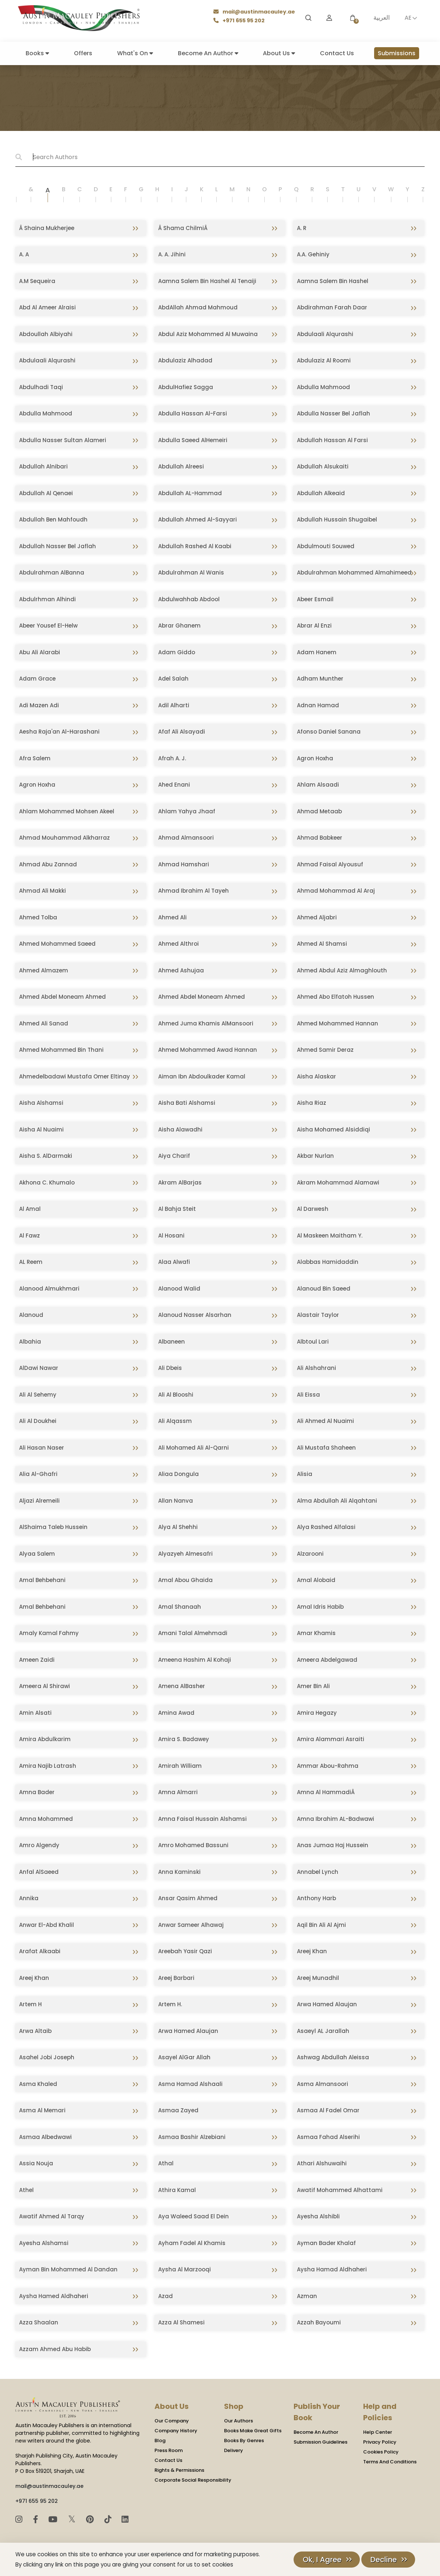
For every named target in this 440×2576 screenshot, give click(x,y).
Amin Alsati (35, 1713)
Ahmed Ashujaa (181, 970)
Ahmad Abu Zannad (48, 864)
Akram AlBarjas (180, 1182)
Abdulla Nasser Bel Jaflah (333, 413)
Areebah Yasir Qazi (185, 1951)
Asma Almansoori (322, 2084)
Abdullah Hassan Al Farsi (332, 440)
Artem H (30, 2004)
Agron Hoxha (315, 758)
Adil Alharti (173, 705)
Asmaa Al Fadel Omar (328, 2110)
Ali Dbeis (170, 1368)
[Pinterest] (91, 2519)
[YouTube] (54, 2519)
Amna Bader (37, 1792)
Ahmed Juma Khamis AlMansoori (205, 1023)
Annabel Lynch (317, 1872)
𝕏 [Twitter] (73, 2519)
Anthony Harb (316, 1898)
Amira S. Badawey (183, 1739)
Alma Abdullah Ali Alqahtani (337, 1500)
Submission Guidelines (320, 2441)
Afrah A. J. (172, 758)
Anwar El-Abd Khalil (46, 1925)
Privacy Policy (379, 2441)
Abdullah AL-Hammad (190, 493)
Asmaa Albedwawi (45, 2137)
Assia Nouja (36, 2163)
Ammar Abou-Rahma (327, 1766)
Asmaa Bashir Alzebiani (191, 2137)
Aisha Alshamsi (41, 1103)
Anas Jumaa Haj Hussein (332, 1845)
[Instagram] (20, 2519)
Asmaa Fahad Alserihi (328, 2137)
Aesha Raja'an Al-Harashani (59, 731)
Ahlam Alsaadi (318, 784)
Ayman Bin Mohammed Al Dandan (68, 2269)
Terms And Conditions (390, 2461)
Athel (26, 2190)
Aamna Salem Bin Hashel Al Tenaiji (207, 281)
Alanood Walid (179, 1288)
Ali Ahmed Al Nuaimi (325, 1421)
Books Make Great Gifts (252, 2430)
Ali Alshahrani (316, 1368)
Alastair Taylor (318, 1315)
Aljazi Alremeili (39, 1500)
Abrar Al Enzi (314, 625)
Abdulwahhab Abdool (189, 599)
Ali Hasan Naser (41, 1447)
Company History (175, 2430)
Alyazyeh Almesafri (185, 1554)
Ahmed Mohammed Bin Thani (61, 1050)
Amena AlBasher (181, 1686)
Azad (165, 2296)
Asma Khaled (38, 2084)
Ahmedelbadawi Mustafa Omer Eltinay (74, 1076)
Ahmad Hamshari (183, 864)
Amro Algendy (39, 1845)
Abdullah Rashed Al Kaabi (194, 546)
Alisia (304, 1474)
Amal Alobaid (316, 1580)
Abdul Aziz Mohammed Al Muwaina (208, 334)
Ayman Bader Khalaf (326, 2243)
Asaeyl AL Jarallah (323, 2031)
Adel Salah (173, 678)
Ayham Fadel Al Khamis (191, 2243)
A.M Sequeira (37, 281)
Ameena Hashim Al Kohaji (194, 1660)
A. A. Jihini (172, 254)
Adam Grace (37, 678)
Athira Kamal (177, 2190)
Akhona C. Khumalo (47, 1182)
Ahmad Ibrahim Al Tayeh (193, 891)
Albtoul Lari (313, 1341)
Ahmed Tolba (38, 917)
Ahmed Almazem (43, 970)
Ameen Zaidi (37, 1660)
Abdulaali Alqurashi (325, 334)
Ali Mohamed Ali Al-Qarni (193, 1447)
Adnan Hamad (318, 705)
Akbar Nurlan (315, 1156)
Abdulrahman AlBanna (51, 572)
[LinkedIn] (125, 2519)
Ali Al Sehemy (37, 1394)
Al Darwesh (312, 1209)
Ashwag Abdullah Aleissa (333, 2057)
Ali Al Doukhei (37, 1421)
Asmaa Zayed (178, 2110)
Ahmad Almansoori (186, 837)
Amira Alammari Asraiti (330, 1739)
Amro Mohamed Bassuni (193, 1845)
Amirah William (180, 1766)
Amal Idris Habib (320, 1607)
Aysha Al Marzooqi (184, 2269)
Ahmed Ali (172, 917)
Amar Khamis (316, 1633)
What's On (135, 53)
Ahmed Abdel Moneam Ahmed (62, 997)
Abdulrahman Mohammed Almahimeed (354, 572)
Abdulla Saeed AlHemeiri (192, 440)
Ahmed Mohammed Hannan (337, 1023)
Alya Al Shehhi (178, 1527)
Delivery (233, 2450)
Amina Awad (176, 1713)
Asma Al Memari (42, 2110)
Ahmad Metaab (319, 811)
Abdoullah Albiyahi (45, 334)
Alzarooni (310, 1554)
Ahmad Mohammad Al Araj (336, 891)
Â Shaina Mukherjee (46, 228)
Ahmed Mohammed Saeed (57, 944)
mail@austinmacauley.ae (254, 12)
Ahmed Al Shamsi (322, 944)
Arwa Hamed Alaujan (327, 2004)
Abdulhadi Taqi (41, 387)
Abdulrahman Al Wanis (191, 572)
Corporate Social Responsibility (192, 2480)
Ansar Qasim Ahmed (187, 1898)
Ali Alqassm (175, 1421)
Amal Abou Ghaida (185, 1580)
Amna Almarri (178, 1792)
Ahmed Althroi (178, 944)
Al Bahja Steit (177, 1209)
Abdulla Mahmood (323, 387)
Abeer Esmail (315, 599)
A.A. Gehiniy (313, 254)
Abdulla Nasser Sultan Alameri (62, 440)
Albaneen (171, 1341)
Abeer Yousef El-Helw (48, 625)
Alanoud (31, 1315)
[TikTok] (108, 2519)
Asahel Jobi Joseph (46, 2057)
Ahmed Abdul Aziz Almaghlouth (342, 970)
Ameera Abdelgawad (327, 1660)
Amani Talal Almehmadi (192, 1633)
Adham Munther (320, 678)
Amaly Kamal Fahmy (49, 1633)
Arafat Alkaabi (39, 1951)
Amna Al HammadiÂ (326, 1792)
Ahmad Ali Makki (42, 891)
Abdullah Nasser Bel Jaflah (57, 546)
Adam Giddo (176, 652)
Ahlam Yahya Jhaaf (186, 811)
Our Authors (238, 2420)
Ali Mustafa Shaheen (326, 1447)
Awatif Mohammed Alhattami (340, 2190)
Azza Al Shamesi (181, 2322)
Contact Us (337, 53)
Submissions (396, 53)
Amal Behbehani (42, 1580)
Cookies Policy (381, 2451)
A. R (301, 228)
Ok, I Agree (322, 2559)
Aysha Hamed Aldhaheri (53, 2296)
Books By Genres (244, 2440)
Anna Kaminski (179, 1872)
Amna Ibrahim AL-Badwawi (335, 1819)
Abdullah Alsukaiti (322, 466)
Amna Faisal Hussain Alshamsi (202, 1819)
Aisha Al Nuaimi (41, 1129)
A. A (24, 254)
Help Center (377, 2432)
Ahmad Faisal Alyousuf (330, 864)
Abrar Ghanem (179, 625)
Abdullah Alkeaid (321, 493)
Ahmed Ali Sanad (43, 1023)
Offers (83, 53)
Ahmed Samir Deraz (325, 1050)
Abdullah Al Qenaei (46, 493)
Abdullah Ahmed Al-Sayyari (197, 519)
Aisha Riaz (311, 1103)
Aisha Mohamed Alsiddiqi (333, 1129)
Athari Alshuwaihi (322, 2163)
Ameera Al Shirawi (44, 1686)
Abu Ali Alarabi (39, 652)
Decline (383, 2559)
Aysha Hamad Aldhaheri (332, 2269)
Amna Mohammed (46, 1819)
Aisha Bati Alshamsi (186, 1103)
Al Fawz (29, 1235)
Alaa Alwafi (174, 1262)
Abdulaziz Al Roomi (324, 360)
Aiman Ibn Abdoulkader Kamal (201, 1076)
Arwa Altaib (35, 2031)
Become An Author (208, 53)
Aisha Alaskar (316, 1076)
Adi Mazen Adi (39, 705)
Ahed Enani (174, 784)
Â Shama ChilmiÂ (183, 228)
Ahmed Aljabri (317, 917)
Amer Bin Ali (313, 1686)
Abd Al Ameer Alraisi (47, 307)
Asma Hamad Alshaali (190, 2084)
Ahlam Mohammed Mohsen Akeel (66, 811)
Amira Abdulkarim (45, 1739)
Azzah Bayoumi (319, 2322)
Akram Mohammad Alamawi (338, 1182)
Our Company (171, 2420)
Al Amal (30, 1209)
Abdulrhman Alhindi (47, 599)
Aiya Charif (174, 1156)
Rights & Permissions (179, 2470)
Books (37, 53)
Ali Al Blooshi (175, 1394)
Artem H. (170, 2004)
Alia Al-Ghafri (38, 1474)
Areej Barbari (176, 1978)
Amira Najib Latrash (47, 1766)
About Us (279, 53)
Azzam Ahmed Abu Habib (55, 2349)
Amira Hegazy (317, 1713)
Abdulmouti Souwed (325, 546)
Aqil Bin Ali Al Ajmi (321, 1925)
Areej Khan (312, 1951)
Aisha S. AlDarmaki (45, 1156)
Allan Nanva (175, 1500)
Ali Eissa (308, 1394)
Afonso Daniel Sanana (329, 731)
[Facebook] (36, 2519)
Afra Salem (35, 758)
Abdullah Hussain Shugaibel (337, 519)
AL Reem (30, 1262)
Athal (166, 2163)
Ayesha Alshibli (318, 2216)
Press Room (168, 2450)
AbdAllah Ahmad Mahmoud (198, 307)
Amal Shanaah (179, 1607)
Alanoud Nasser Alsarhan (194, 1315)
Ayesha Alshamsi (43, 2243)
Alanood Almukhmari (49, 1288)
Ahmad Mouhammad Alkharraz (64, 837)
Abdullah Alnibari (43, 466)
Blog (159, 2440)
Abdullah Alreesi (181, 466)
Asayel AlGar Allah (184, 2057)
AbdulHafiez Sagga (185, 387)
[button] (352, 18)
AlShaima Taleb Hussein (53, 1527)
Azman (307, 2296)
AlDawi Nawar (38, 1368)
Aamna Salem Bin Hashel (332, 281)
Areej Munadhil (318, 1978)
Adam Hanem (316, 652)
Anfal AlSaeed (39, 1872)
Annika (28, 1898)
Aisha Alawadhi (180, 1129)
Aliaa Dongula (178, 1474)
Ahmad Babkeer (319, 837)
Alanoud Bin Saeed (323, 1288)
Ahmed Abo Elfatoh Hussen (335, 997)
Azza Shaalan (38, 2322)
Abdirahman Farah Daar (332, 307)
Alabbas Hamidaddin (327, 1262)
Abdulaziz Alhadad (185, 360)
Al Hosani (171, 1235)
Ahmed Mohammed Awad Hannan (207, 1050)
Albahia (30, 1341)
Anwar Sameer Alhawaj (191, 1925)
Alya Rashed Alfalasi (326, 1527)
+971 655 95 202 (239, 21)
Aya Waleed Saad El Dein (193, 2216)
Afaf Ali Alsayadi (181, 731)
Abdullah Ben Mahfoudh (53, 519)
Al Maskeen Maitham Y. (329, 1235)
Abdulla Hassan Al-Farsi (192, 413)
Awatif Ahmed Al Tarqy (51, 2216)
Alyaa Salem (37, 1554)
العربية (381, 18)
